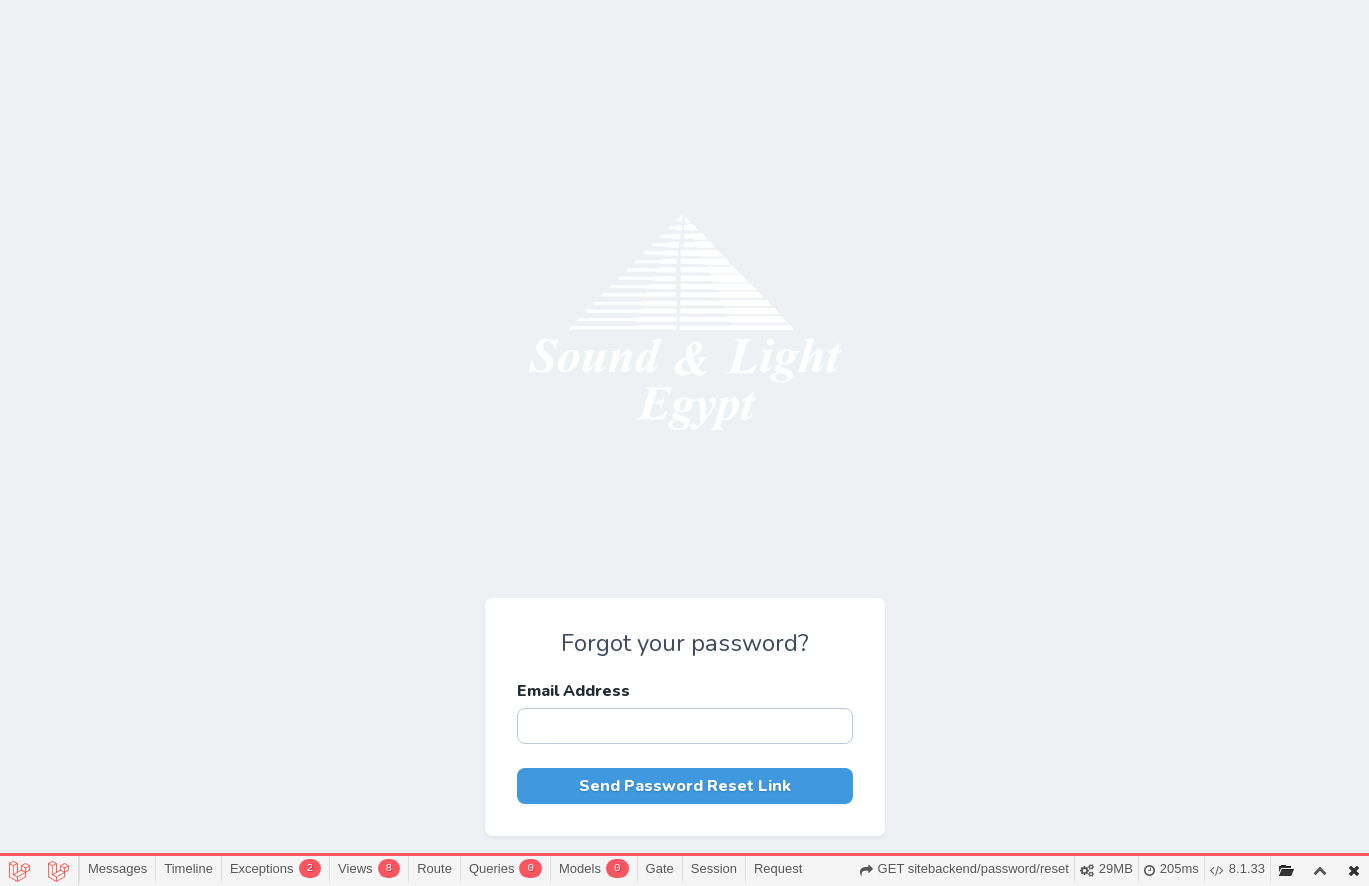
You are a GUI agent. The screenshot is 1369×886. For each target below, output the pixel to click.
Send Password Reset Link (685, 786)
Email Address (573, 691)
